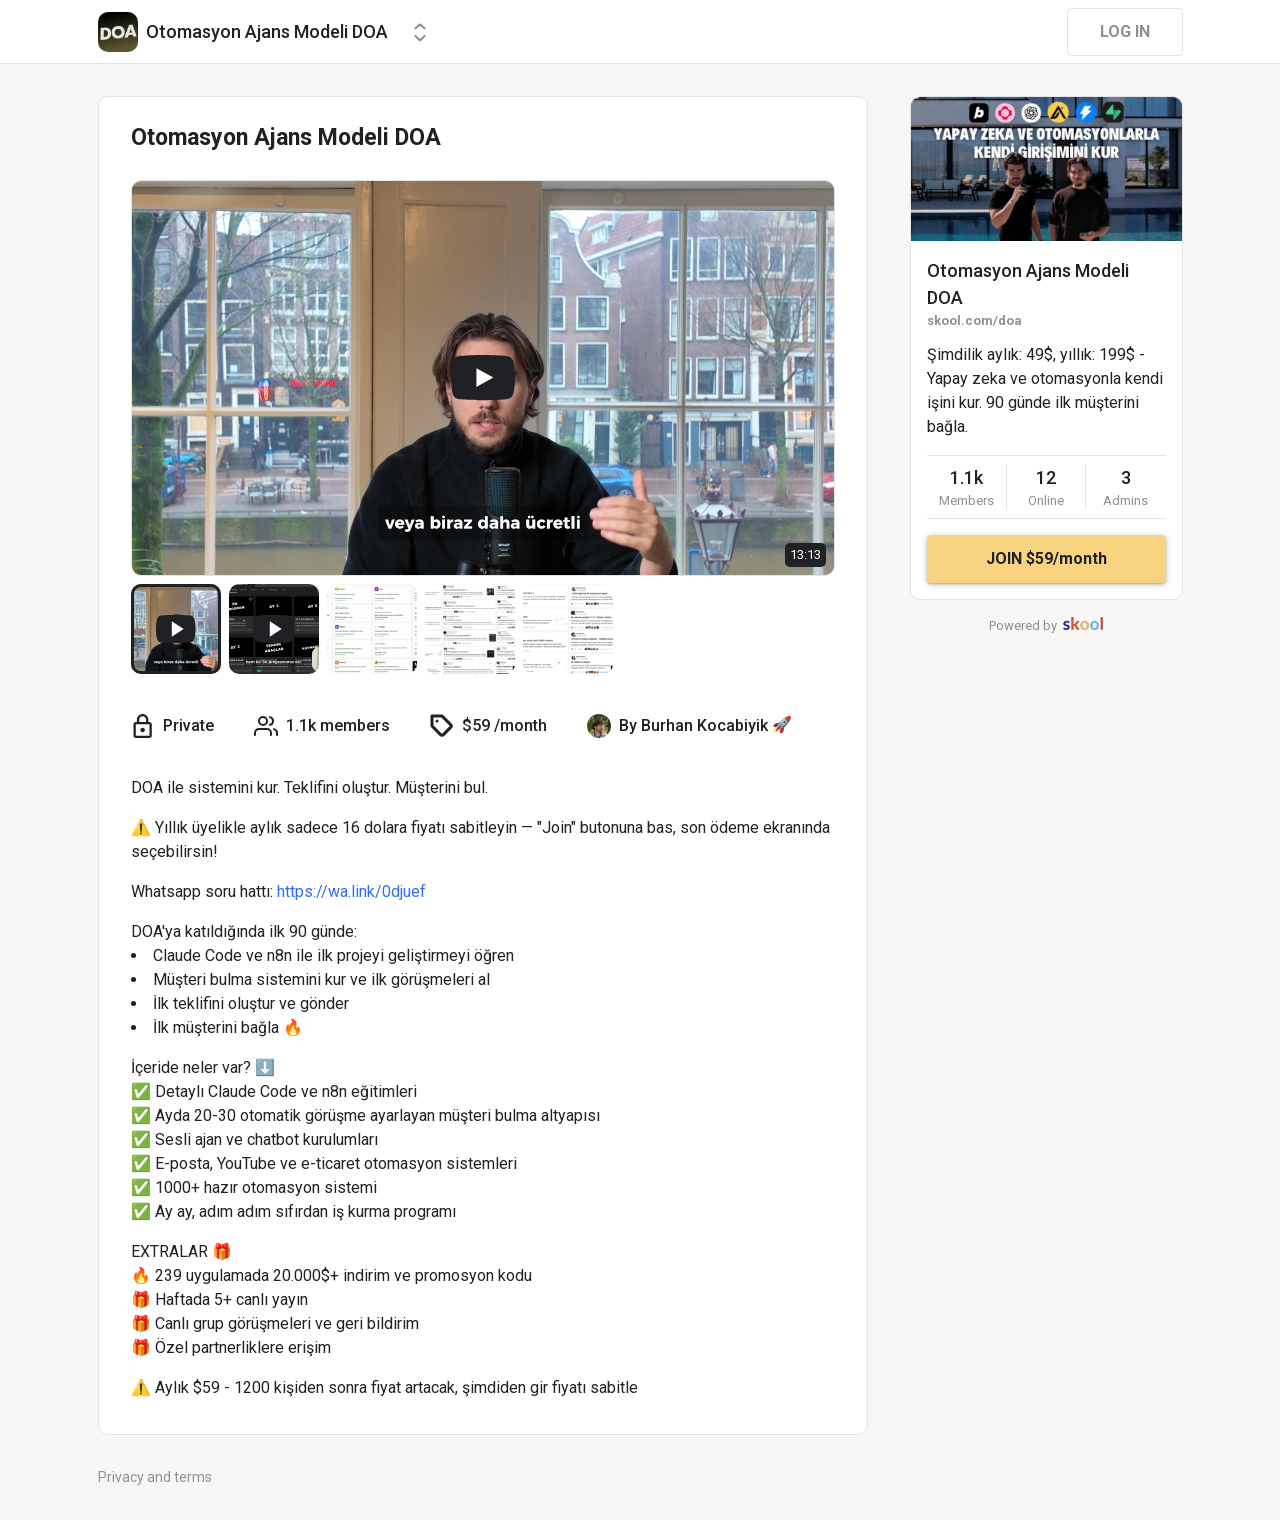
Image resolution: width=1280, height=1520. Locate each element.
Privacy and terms (155, 1477)
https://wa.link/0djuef (351, 891)
